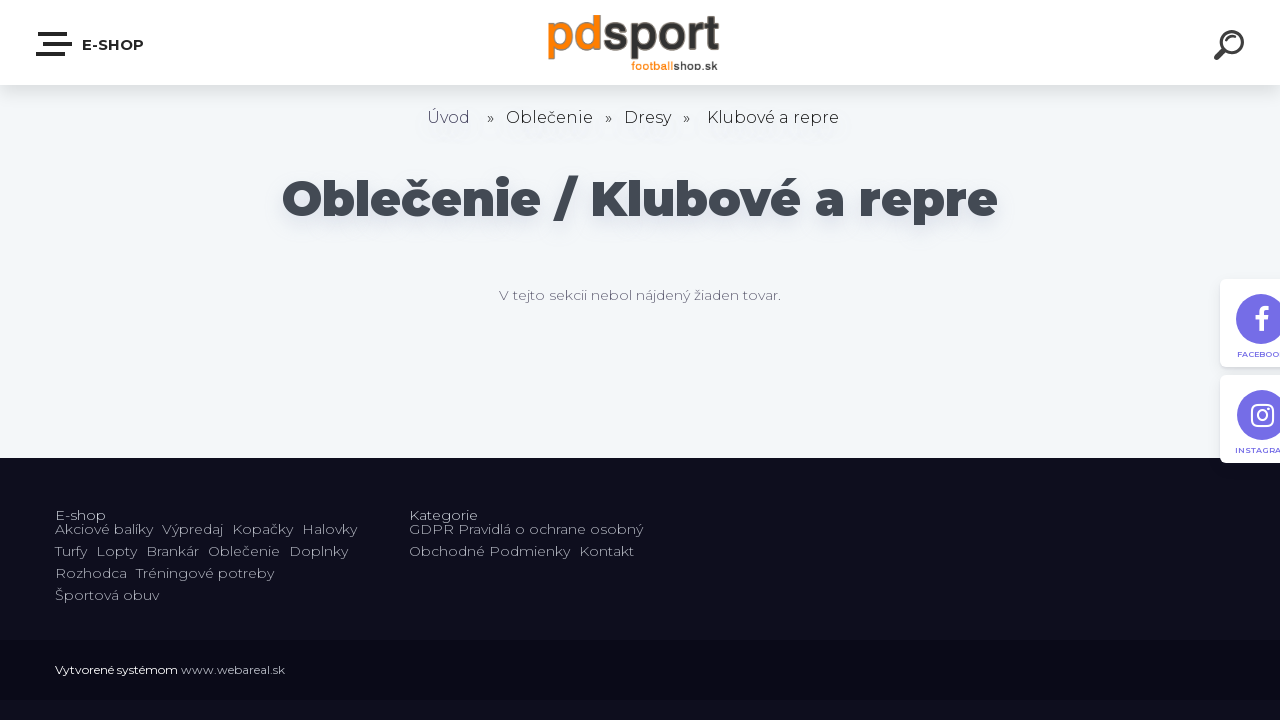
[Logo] (640, 42)
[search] (1232, 48)
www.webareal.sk (233, 669)
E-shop (91, 44)
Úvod (448, 117)
